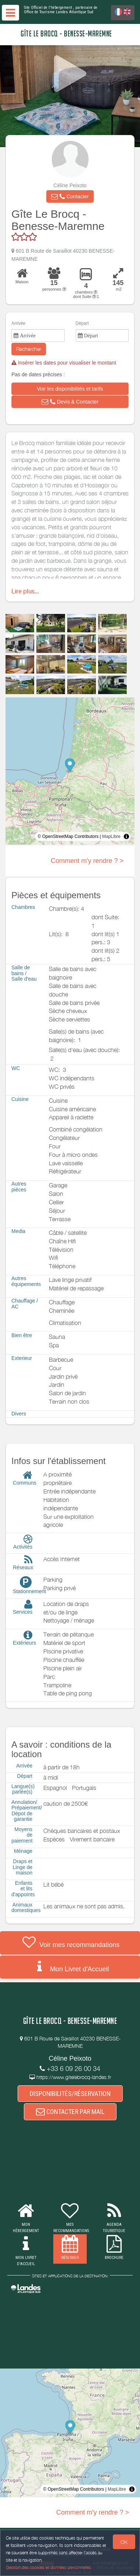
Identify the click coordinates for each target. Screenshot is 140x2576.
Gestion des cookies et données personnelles (48, 2567)
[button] (69, 196)
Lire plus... (25, 591)
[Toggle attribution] (126, 836)
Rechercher (28, 349)
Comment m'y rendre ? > (87, 860)
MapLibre (111, 836)
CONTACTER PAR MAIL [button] (70, 2111)
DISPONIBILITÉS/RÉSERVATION (70, 2093)
